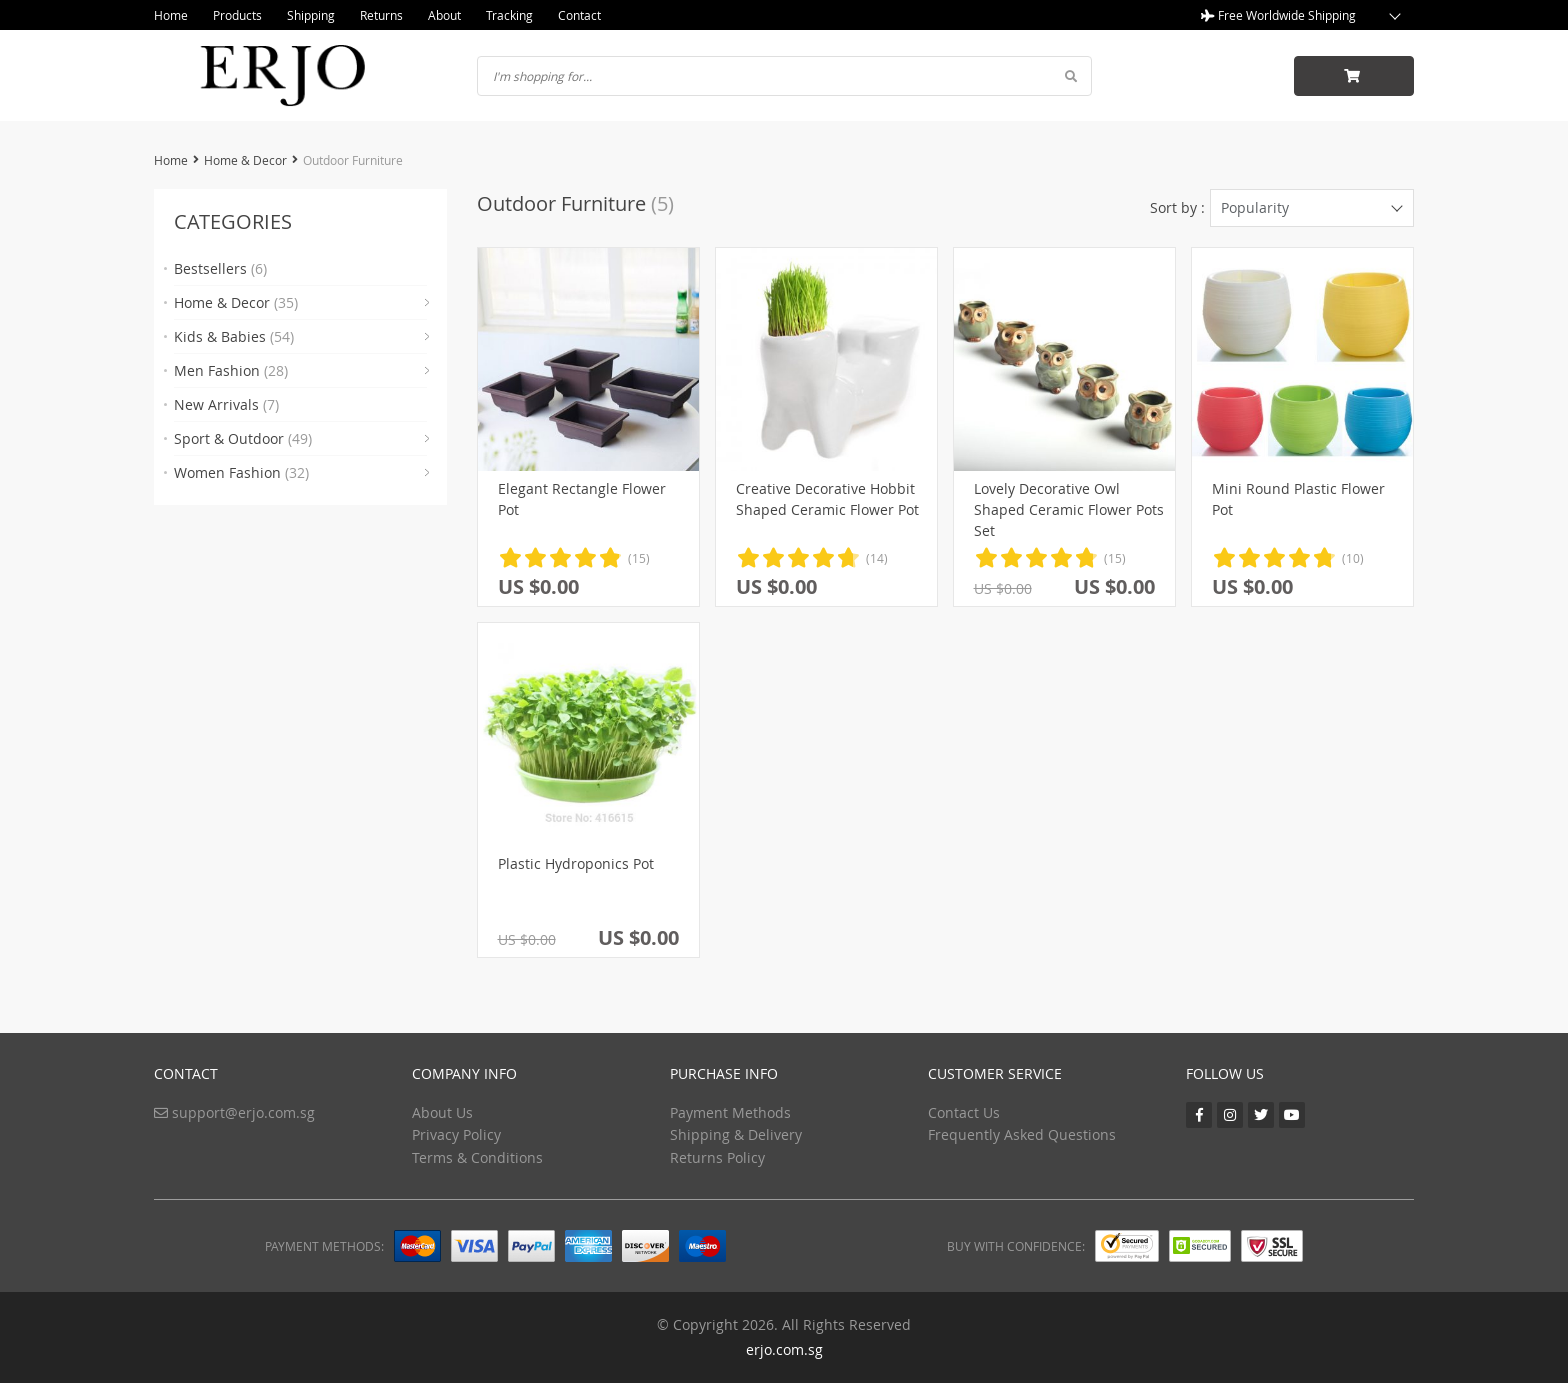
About (444, 15)
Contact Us (964, 1112)
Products (237, 15)
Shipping (311, 15)
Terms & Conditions (477, 1157)
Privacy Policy (456, 1134)
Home (171, 15)
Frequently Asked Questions (1022, 1134)
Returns (381, 15)
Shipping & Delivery (736, 1134)
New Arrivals (226, 404)
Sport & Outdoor (243, 438)
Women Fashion (241, 472)
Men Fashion (231, 370)
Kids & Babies (234, 336)
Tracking (509, 15)
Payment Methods (730, 1112)
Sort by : (1177, 207)
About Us (442, 1112)
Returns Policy (717, 1157)
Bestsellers (220, 268)
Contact (579, 15)
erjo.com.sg (784, 1349)
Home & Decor (245, 160)
